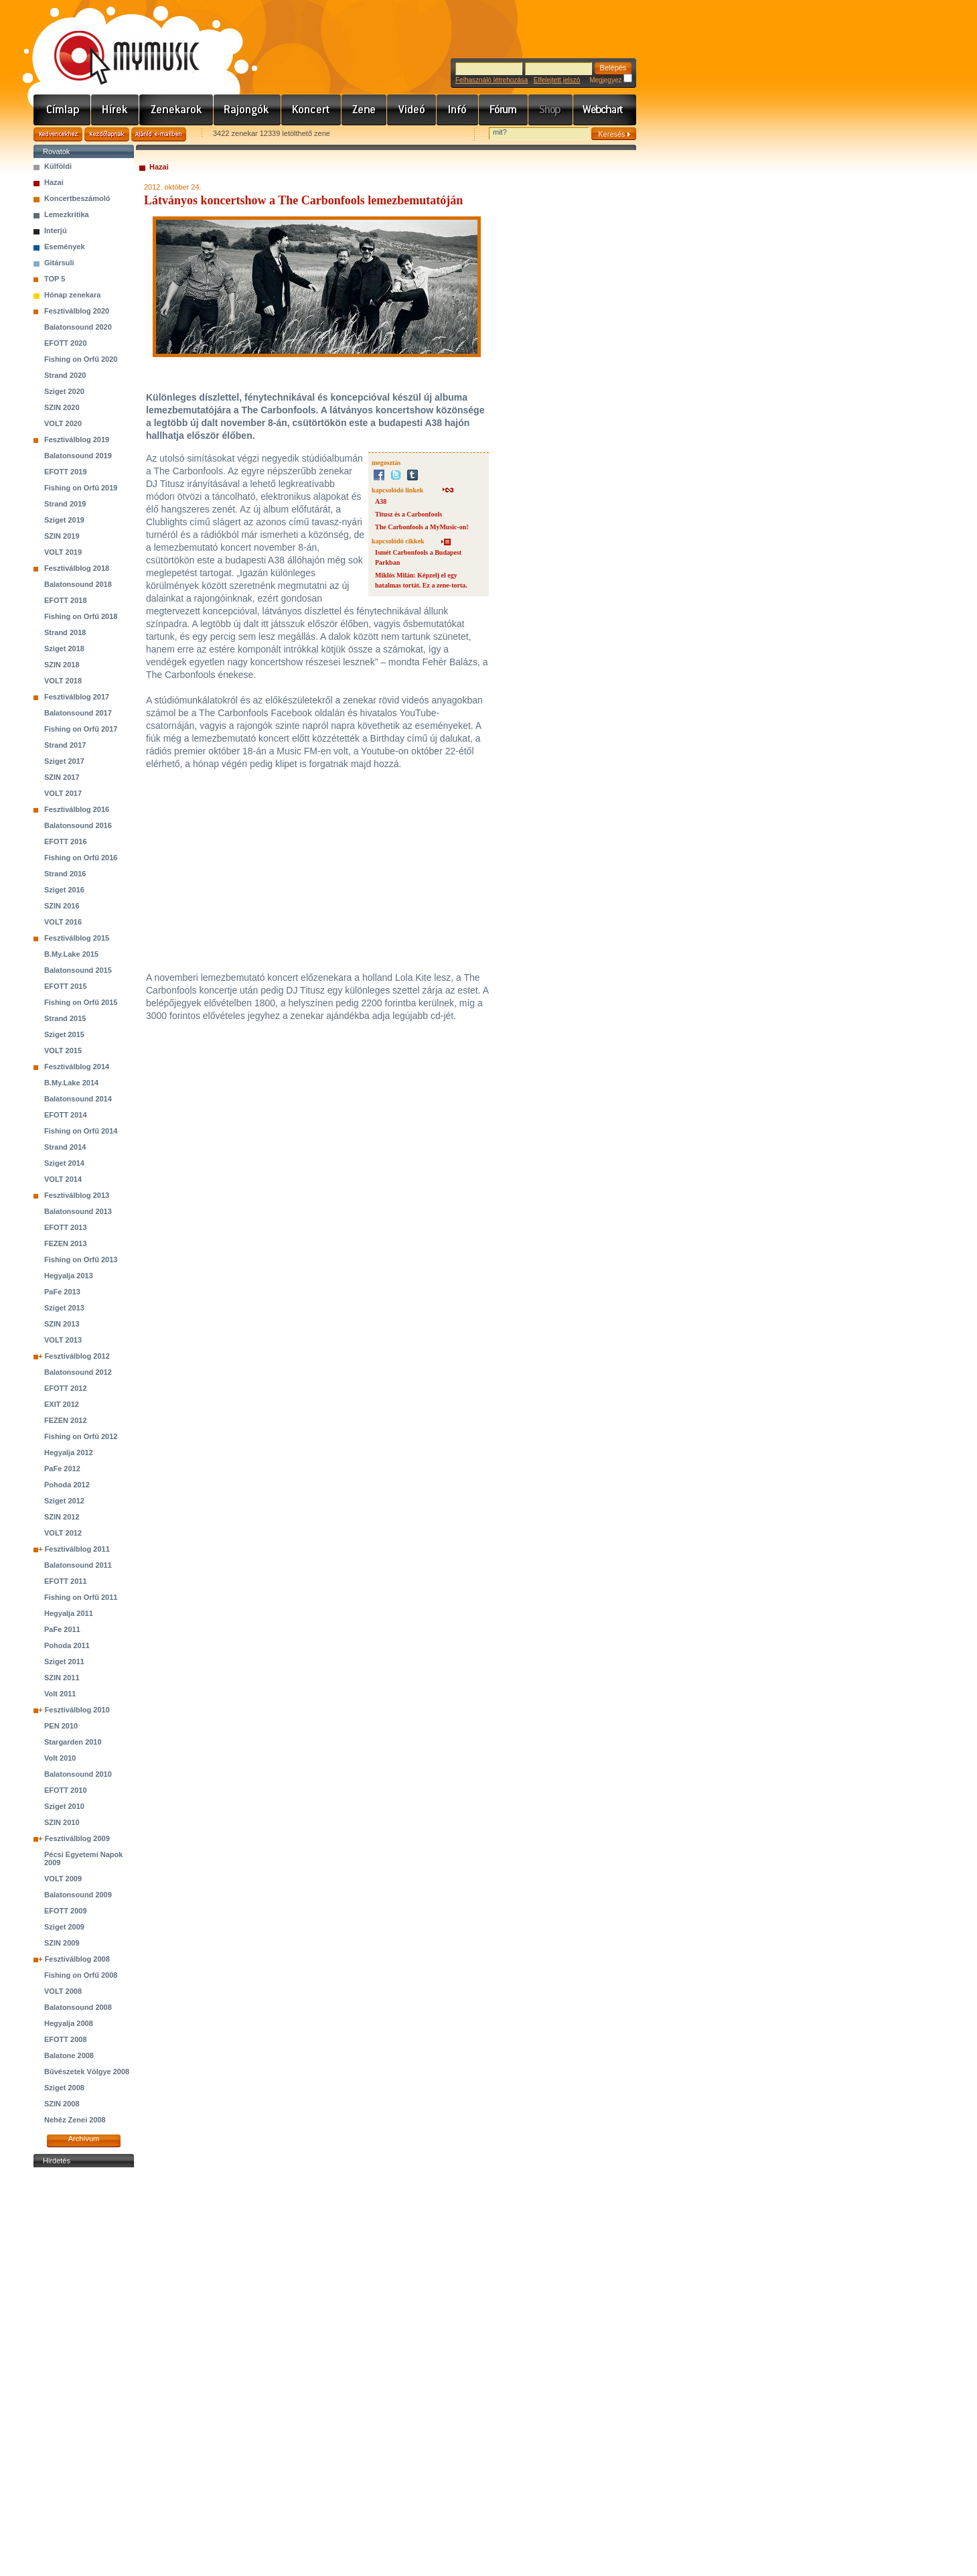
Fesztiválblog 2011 (77, 1549)
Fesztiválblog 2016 (76, 809)
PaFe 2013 (62, 1292)
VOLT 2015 (63, 1050)
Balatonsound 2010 (78, 1774)
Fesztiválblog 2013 (76, 1195)
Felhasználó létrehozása (491, 80)
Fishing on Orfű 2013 (80, 1260)
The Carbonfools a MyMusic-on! (422, 527)
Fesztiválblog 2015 (76, 938)
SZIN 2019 (62, 536)
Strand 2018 (65, 632)
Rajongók (247, 109)
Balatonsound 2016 (78, 825)
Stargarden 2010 (73, 1742)
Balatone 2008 (69, 2055)
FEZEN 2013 (65, 1243)
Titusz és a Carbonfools (408, 514)
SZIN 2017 (62, 777)
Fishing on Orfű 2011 (80, 1597)
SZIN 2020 (62, 407)
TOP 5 (54, 279)
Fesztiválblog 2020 (76, 311)
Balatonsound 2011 (78, 1565)
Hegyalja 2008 (68, 2023)
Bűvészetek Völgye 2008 (86, 2071)
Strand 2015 (65, 1018)
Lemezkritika (66, 214)
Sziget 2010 (64, 1806)
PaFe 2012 (62, 1469)
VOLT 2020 (63, 423)
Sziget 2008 (64, 2088)
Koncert (311, 109)
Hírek (115, 109)
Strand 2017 (65, 745)
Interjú (55, 230)
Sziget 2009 (64, 1927)
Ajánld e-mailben (158, 134)
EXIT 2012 (61, 1404)
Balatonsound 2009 (78, 1895)
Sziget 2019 (64, 520)
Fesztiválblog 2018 (76, 568)
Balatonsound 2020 (78, 327)
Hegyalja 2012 (68, 1452)
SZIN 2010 (62, 1822)
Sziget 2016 (64, 890)
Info (458, 109)
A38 (380, 501)
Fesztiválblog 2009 (77, 1838)
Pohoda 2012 (67, 1485)
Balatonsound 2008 (78, 2007)
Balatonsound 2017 (78, 713)
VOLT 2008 (63, 1991)
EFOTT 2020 (65, 343)
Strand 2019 (65, 504)
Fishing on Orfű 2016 (80, 858)
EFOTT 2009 (65, 1911)
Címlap (62, 109)
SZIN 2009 (62, 1943)
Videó (412, 109)
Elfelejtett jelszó (557, 80)
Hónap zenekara (72, 295)
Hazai (54, 182)
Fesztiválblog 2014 (76, 1067)
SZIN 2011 (62, 1678)
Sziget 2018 (64, 649)
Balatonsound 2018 (78, 584)
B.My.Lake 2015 (71, 954)
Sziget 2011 (64, 1661)
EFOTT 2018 (65, 600)
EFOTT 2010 (65, 1790)
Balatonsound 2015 (78, 970)
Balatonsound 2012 (78, 1372)
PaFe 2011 (62, 1629)
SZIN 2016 (62, 906)
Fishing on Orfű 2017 (80, 729)
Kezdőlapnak (106, 134)
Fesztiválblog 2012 (77, 1356)
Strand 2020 (65, 375)
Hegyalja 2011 (68, 1613)
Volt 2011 (60, 1694)
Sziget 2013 (64, 1308)
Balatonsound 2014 (78, 1099)
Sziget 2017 (64, 761)
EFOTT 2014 (65, 1115)
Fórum (503, 109)
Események (64, 247)
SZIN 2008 (62, 2104)
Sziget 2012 (64, 1501)
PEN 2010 (61, 1726)
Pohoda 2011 (67, 1645)
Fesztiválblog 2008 (77, 1959)
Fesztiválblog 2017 (76, 697)
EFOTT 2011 (65, 1581)
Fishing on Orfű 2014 (80, 1131)
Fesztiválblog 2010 (77, 1710)
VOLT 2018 (63, 681)
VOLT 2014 (63, 1179)
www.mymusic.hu (115, 43)
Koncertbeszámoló (77, 198)
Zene (364, 109)
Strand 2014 (65, 1147)
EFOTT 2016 (65, 841)
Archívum (83, 2138)
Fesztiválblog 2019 (76, 439)
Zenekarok (176, 109)
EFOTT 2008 (65, 2039)
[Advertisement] (84, 2372)
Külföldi (58, 166)
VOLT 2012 (63, 1533)
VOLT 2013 (63, 1340)
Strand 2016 (65, 874)
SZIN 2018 (62, 665)
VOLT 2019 (63, 552)
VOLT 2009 (63, 1879)
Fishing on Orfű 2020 (80, 359)
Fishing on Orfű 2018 (80, 616)
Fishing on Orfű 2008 (80, 1975)
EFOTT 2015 (65, 986)
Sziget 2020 (64, 391)
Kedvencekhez (57, 134)
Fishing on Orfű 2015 (80, 1002)
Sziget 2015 (64, 1034)
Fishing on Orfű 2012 (80, 1436)
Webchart (604, 109)
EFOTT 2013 (65, 1227)
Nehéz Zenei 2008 (75, 2120)
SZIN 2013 (62, 1324)
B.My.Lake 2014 (71, 1083)
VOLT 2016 (63, 922)
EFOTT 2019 (65, 472)
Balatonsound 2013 (78, 1211)
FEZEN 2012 (65, 1420)
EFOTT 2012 (65, 1388)
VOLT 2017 (63, 793)
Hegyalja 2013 (68, 1276)
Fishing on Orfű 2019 (80, 488)
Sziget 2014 (64, 1163)
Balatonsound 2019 (78, 456)
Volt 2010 (60, 1758)
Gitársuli (59, 263)
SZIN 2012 (62, 1517)
